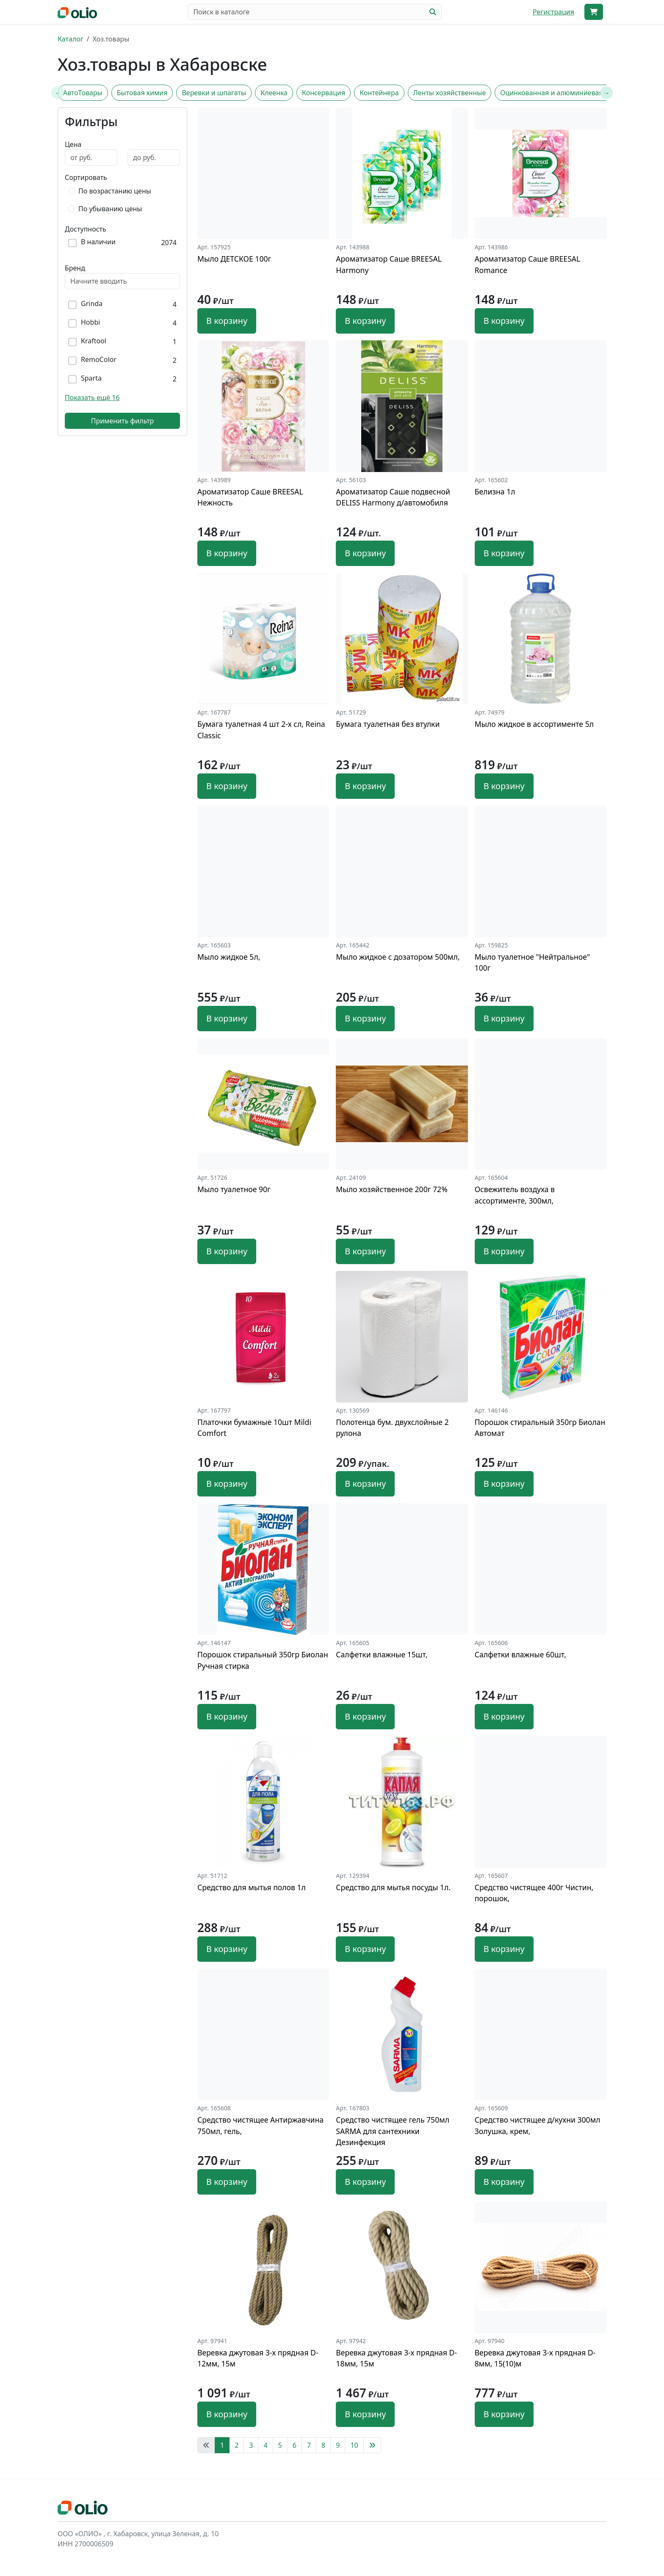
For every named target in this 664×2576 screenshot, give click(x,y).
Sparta (91, 378)
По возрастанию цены (114, 191)
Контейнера (379, 92)
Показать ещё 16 (92, 397)
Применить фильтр (122, 420)
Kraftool (93, 341)
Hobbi (90, 322)
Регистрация (553, 12)
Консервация (323, 92)
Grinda (91, 303)
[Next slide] (606, 92)
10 (354, 2445)
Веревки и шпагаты (214, 92)
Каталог (70, 39)
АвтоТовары (82, 92)
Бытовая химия (142, 92)
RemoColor (98, 359)
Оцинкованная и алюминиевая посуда (563, 92)
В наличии (98, 241)
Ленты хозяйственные (449, 92)
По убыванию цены (110, 208)
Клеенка (274, 92)
